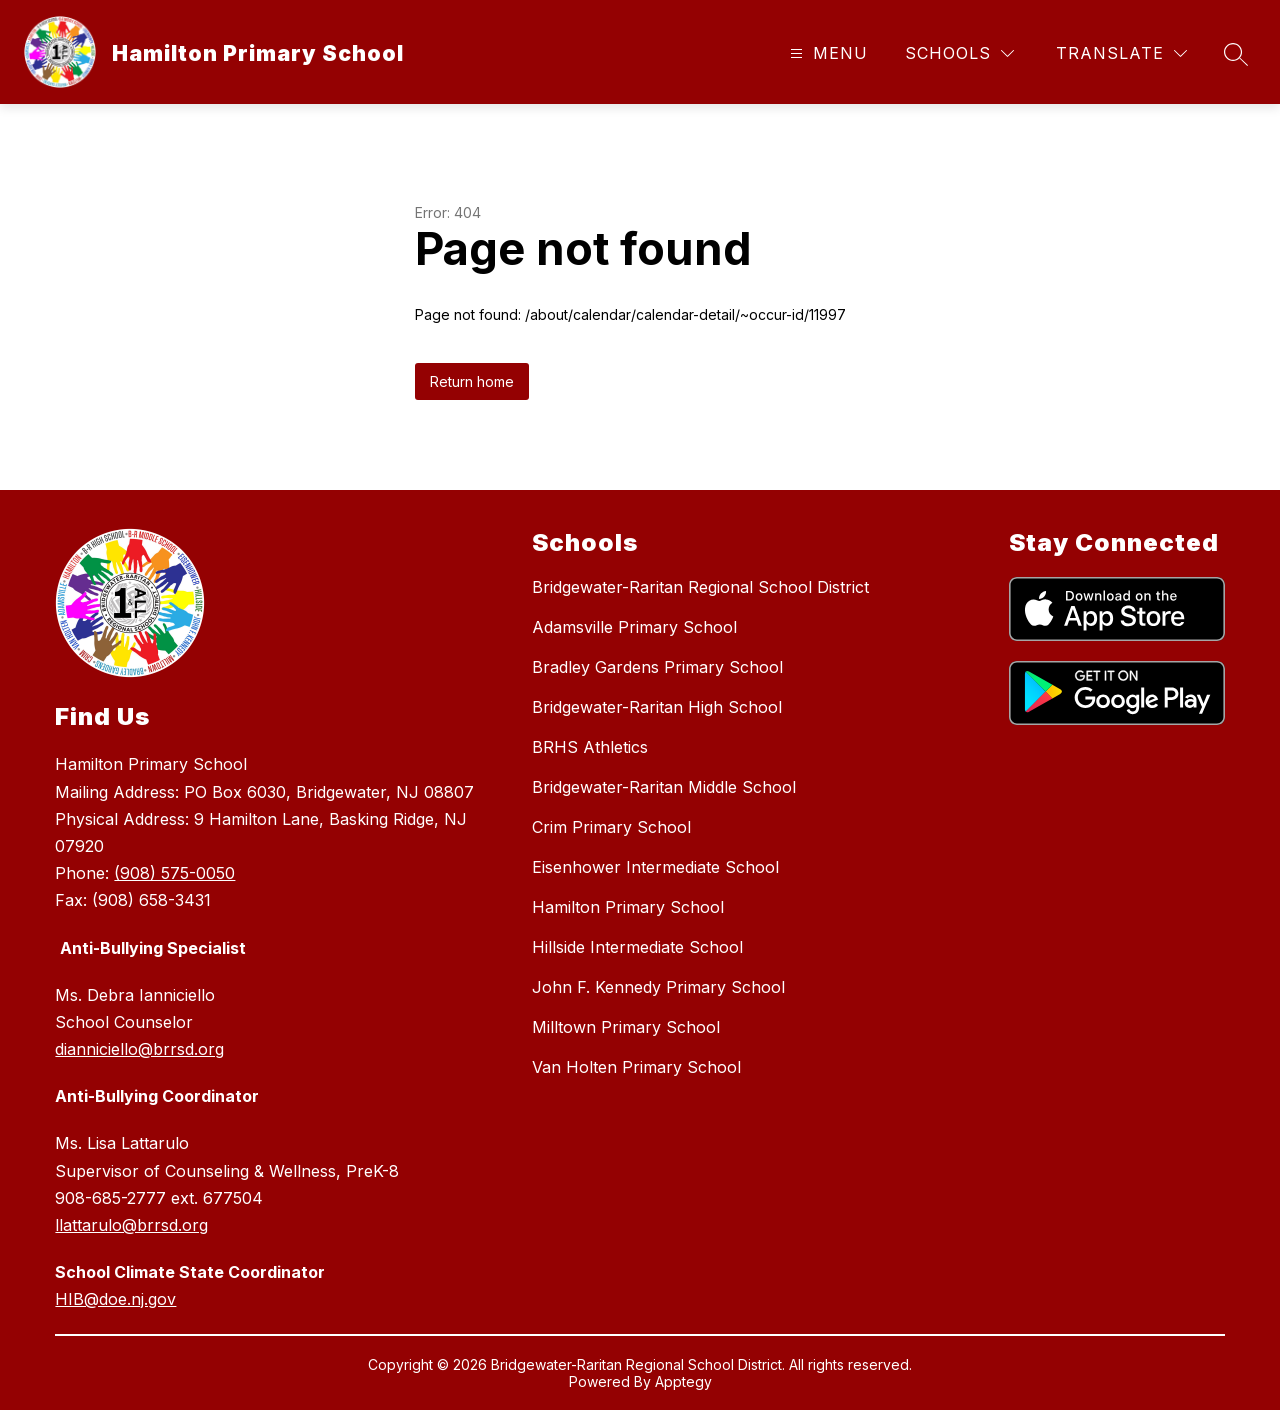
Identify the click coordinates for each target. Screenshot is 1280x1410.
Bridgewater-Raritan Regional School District (700, 587)
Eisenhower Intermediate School (655, 867)
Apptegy (683, 1381)
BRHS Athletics (590, 747)
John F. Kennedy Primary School (658, 987)
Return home (472, 381)
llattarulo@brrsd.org (131, 1225)
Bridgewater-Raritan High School (657, 707)
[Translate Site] (1121, 53)
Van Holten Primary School (636, 1067)
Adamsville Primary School (634, 627)
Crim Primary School (611, 827)
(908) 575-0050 (174, 873)
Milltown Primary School (626, 1027)
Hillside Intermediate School (637, 947)
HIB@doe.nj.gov (115, 1299)
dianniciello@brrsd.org (139, 1049)
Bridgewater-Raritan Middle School (664, 787)
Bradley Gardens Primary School (657, 667)
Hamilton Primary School (628, 907)
